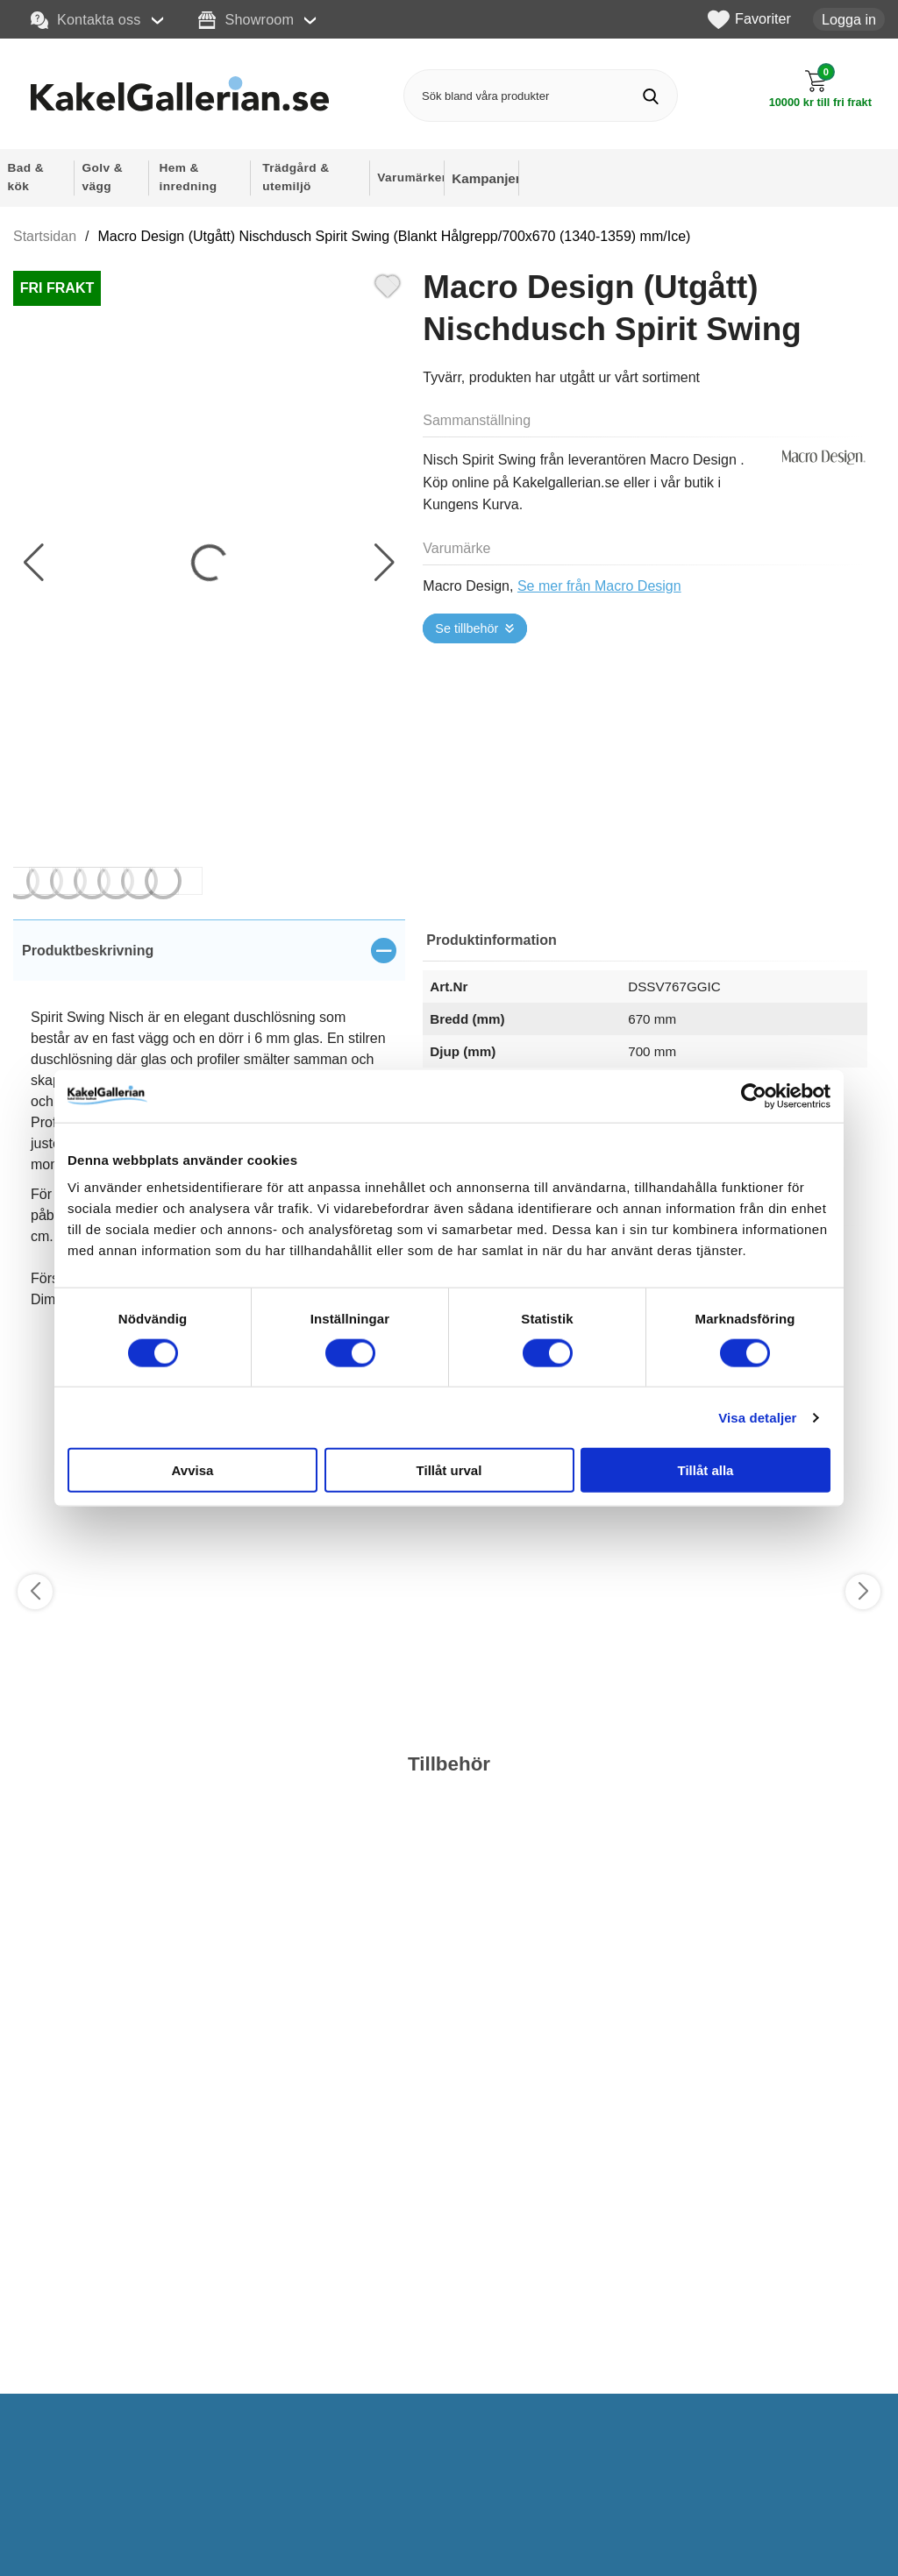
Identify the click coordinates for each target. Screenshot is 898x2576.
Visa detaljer (757, 1416)
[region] (209, 950)
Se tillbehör (466, 628)
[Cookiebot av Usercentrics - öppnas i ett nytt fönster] (753, 1095)
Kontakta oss (86, 20)
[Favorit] (388, 284)
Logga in (849, 19)
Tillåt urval (449, 1470)
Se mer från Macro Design (599, 585)
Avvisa (193, 1470)
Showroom (246, 20)
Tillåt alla (706, 1470)
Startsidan (44, 236)
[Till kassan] (820, 89)
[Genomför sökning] (651, 96)
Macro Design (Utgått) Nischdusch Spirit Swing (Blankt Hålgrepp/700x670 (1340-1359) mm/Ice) (394, 236)
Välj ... (58, 2426)
